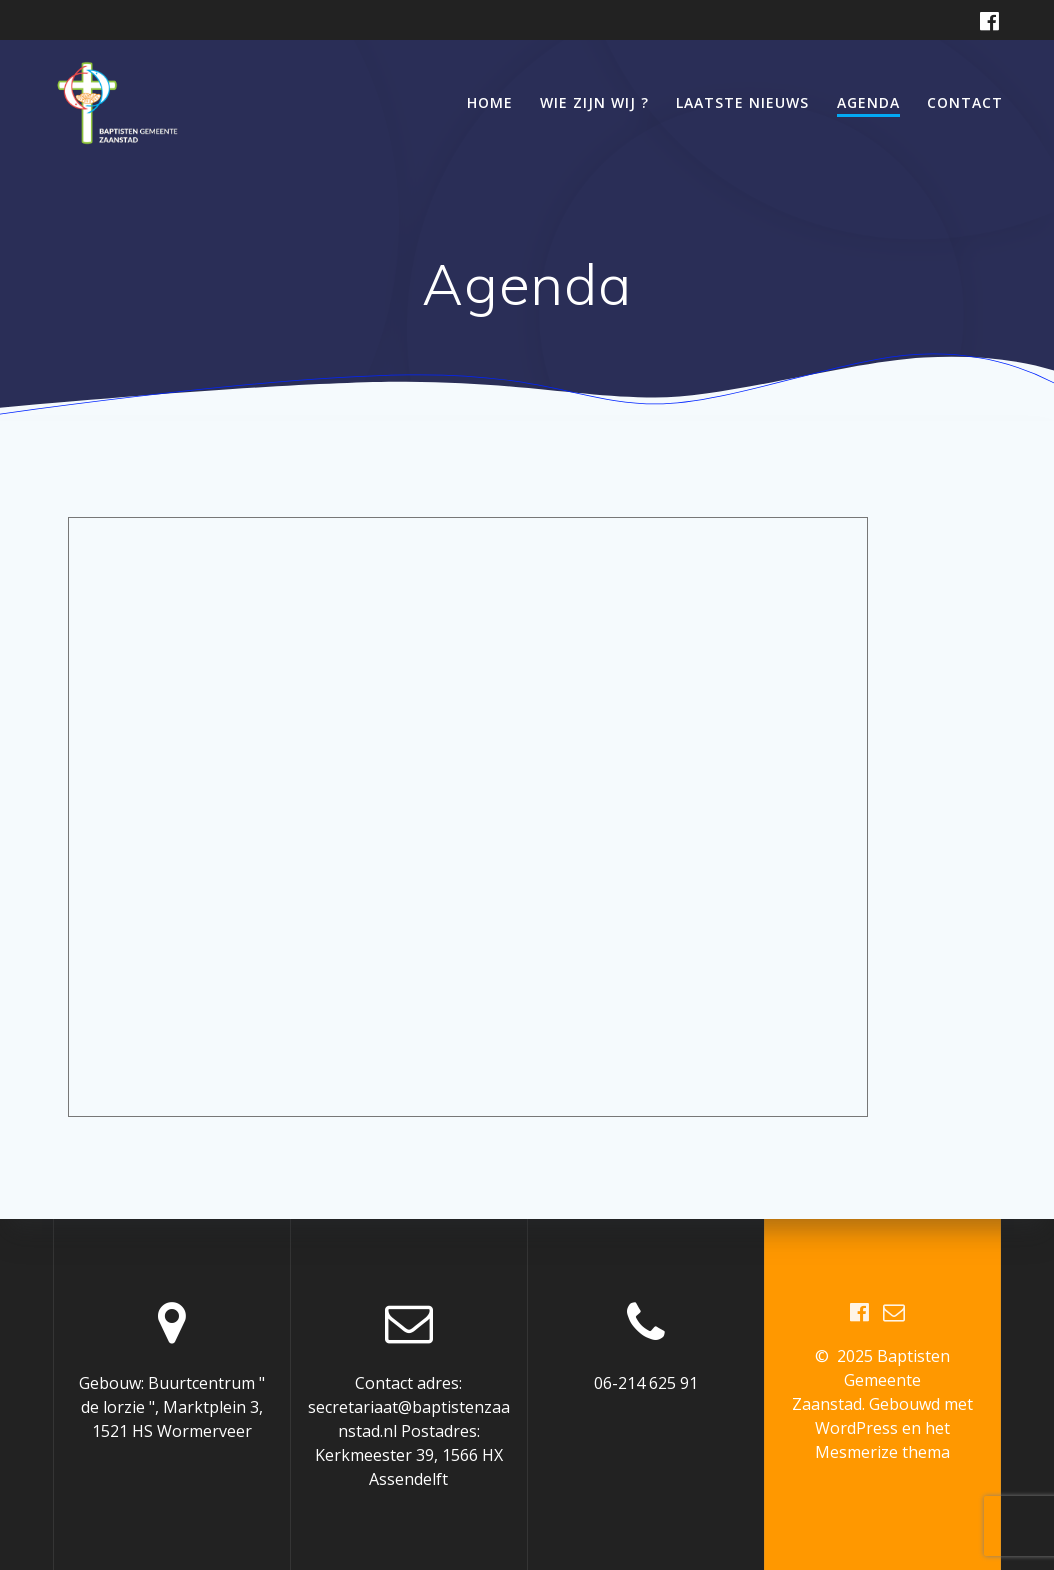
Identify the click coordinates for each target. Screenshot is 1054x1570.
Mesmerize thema (882, 1452)
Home (490, 102)
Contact (965, 102)
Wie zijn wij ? (594, 102)
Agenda (868, 102)
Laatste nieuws (742, 102)
